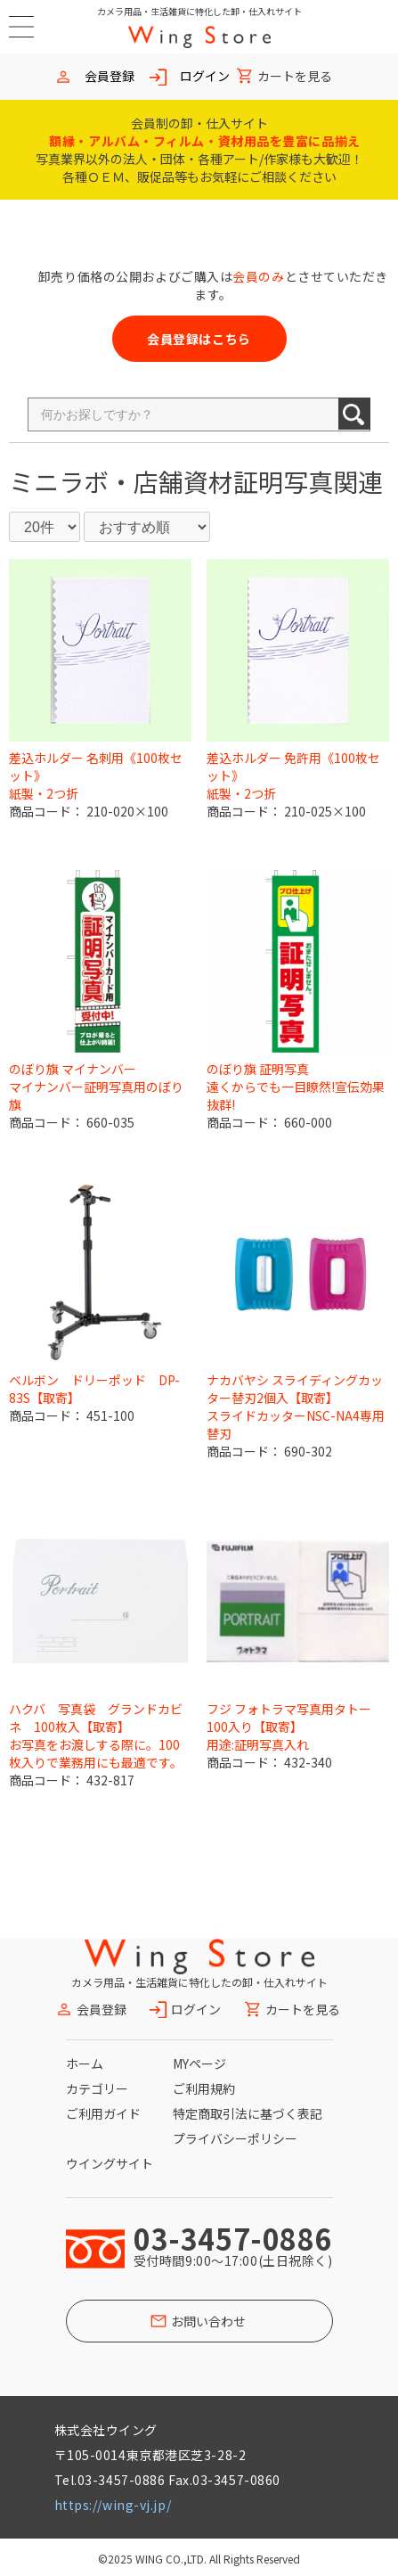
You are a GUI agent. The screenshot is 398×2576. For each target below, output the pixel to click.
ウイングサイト (109, 2163)
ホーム (84, 2063)
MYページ (199, 2063)
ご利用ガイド (103, 2113)
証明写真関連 (308, 481)
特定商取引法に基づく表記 (247, 2113)
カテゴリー (97, 2088)
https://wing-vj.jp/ (113, 2505)
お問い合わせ (208, 2321)
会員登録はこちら (198, 339)
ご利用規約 (204, 2088)
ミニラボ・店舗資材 (121, 481)
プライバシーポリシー (235, 2138)
